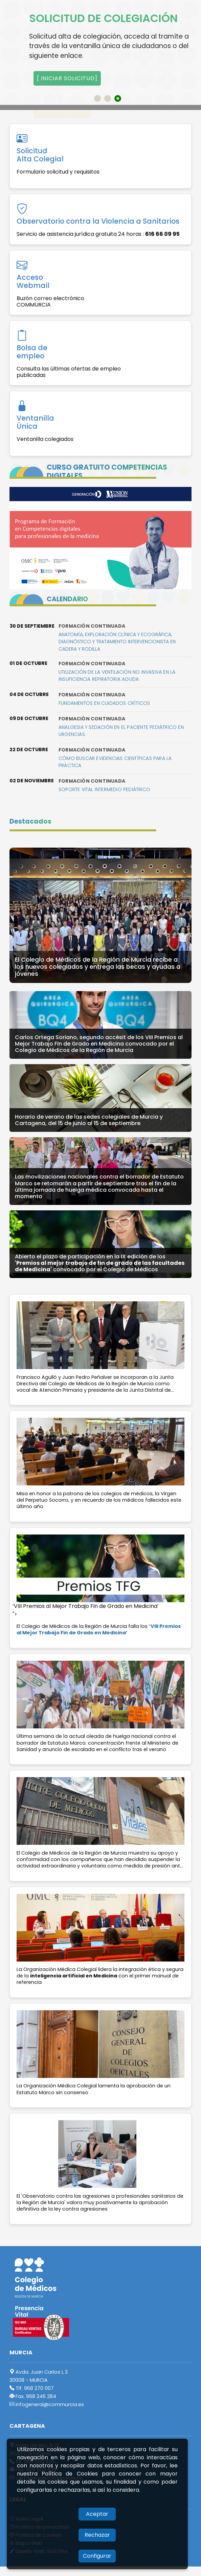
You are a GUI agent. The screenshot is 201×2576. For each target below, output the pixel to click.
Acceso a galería (62, 111)
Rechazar (97, 2535)
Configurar (97, 2556)
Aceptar (97, 2514)
